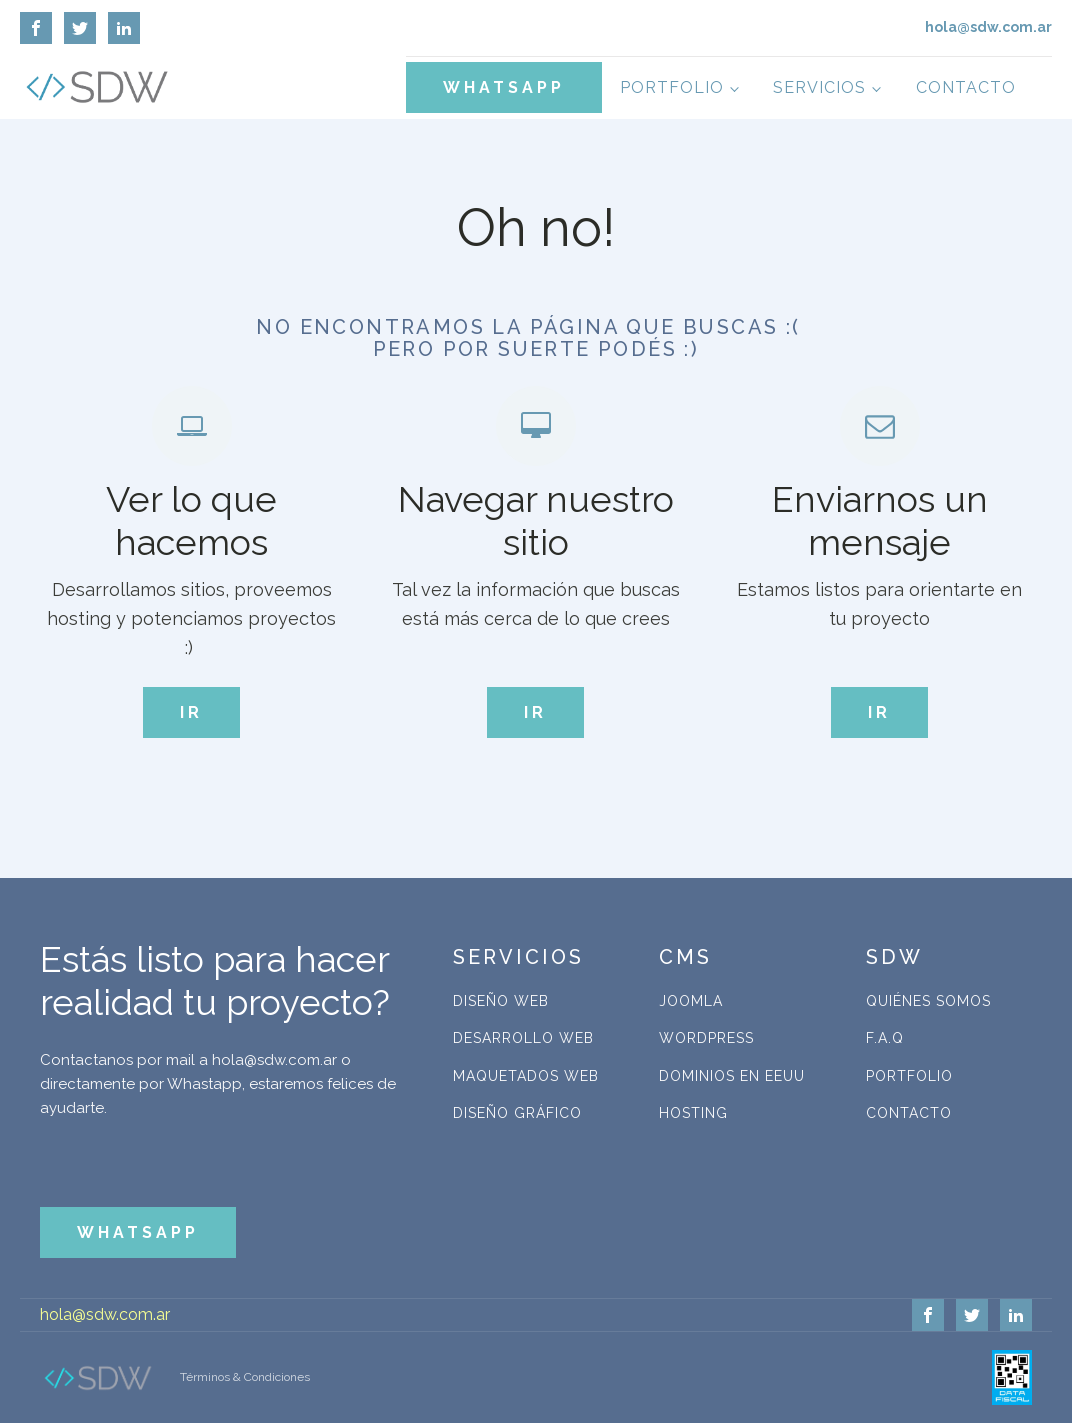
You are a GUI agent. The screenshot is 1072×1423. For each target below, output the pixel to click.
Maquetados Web (526, 1076)
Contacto (966, 87)
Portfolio (672, 87)
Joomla (691, 1001)
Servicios (819, 87)
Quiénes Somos (928, 1001)
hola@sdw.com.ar (105, 1314)
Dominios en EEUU (732, 1076)
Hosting (693, 1113)
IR (191, 712)
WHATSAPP (504, 87)
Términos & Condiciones (245, 1377)
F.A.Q (885, 1038)
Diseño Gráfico (517, 1113)
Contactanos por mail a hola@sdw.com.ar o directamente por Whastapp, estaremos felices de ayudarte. (218, 1084)
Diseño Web (501, 1001)
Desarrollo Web (523, 1038)
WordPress (706, 1038)
